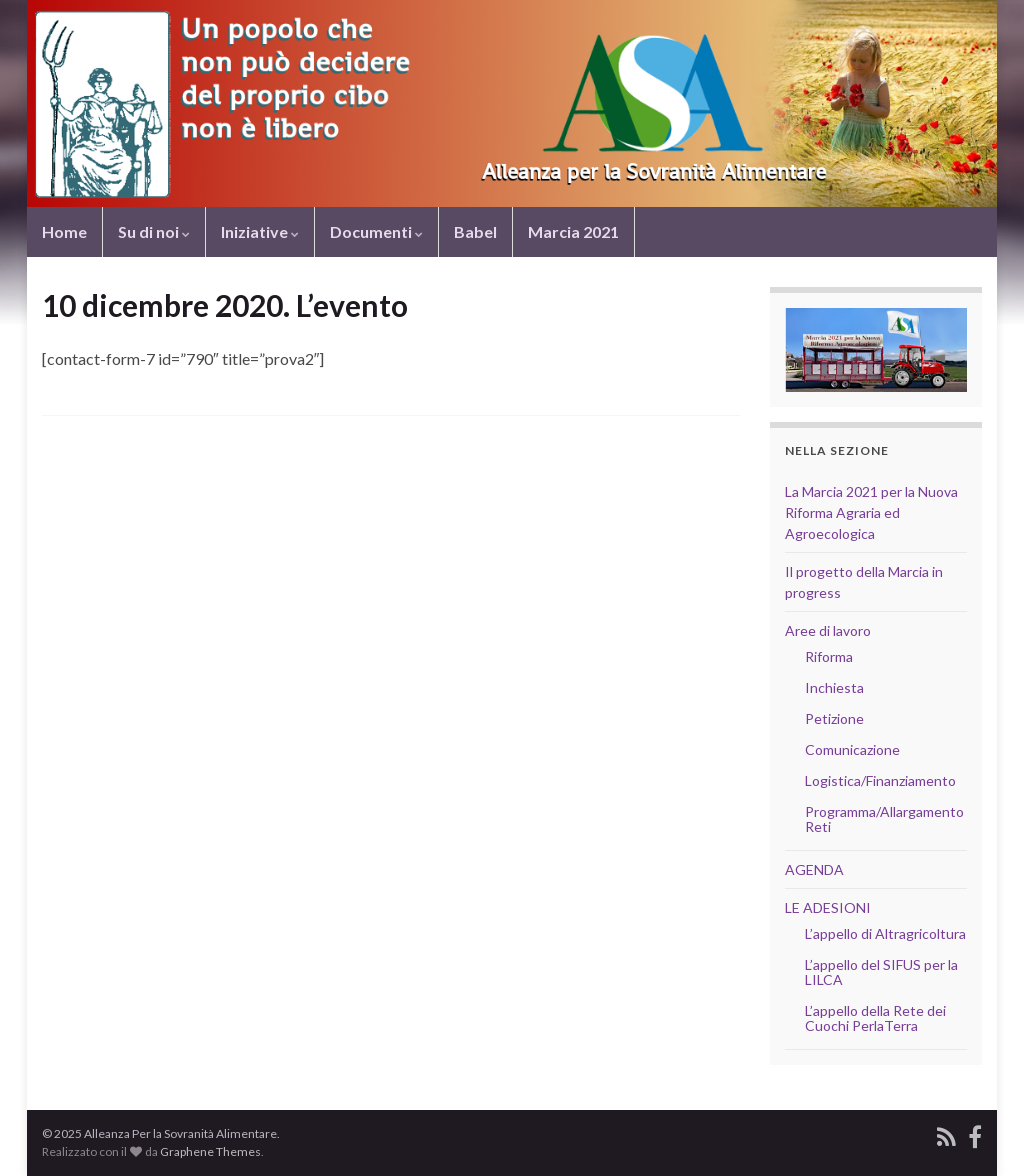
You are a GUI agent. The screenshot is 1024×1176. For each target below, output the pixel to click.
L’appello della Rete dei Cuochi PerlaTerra (875, 1018)
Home (64, 231)
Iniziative (260, 231)
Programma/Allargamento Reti (884, 819)
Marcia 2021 (573, 231)
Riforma (829, 656)
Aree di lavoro (828, 630)
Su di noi (154, 231)
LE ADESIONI (828, 907)
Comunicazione (852, 749)
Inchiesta (834, 687)
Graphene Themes (210, 1151)
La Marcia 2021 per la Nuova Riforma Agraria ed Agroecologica (871, 512)
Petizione (834, 718)
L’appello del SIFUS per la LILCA (881, 972)
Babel (475, 231)
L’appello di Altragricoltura (885, 933)
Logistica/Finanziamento (880, 780)
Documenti (376, 231)
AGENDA (814, 869)
